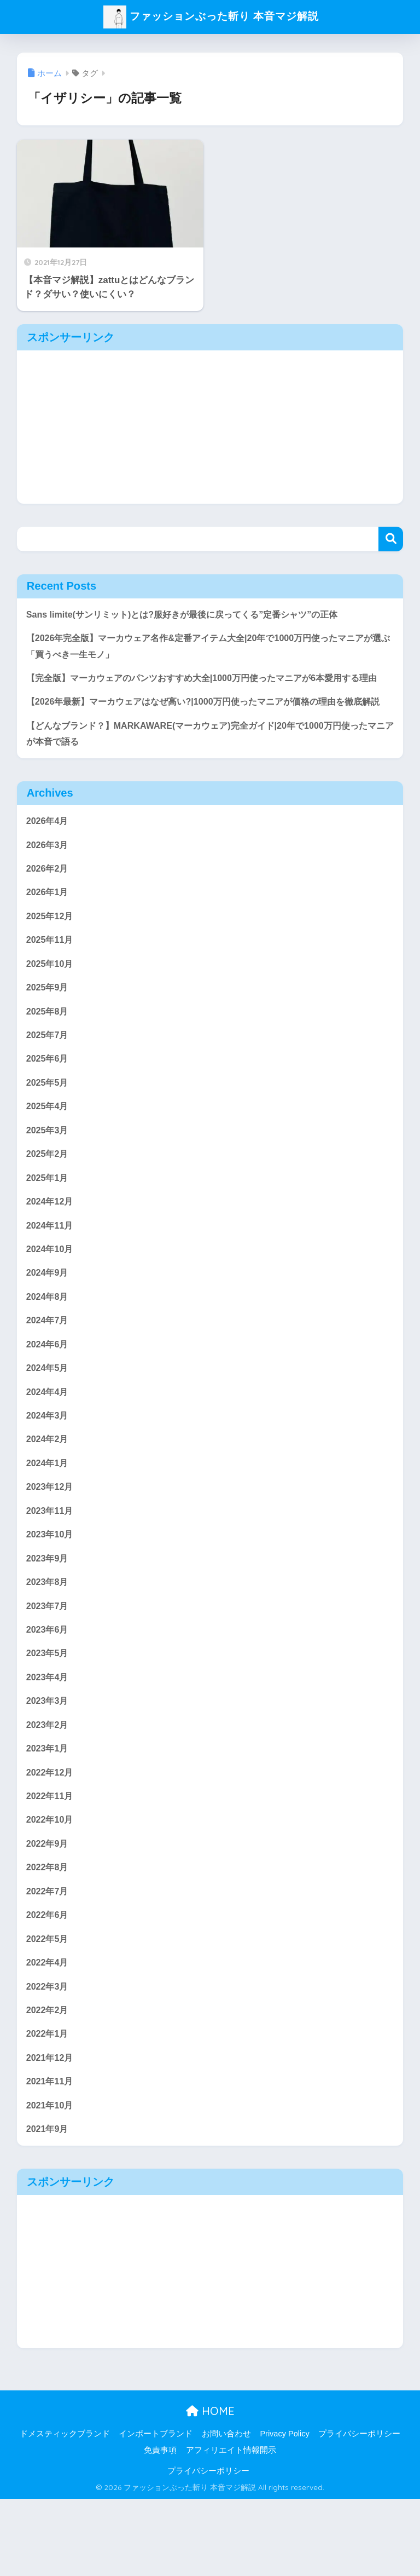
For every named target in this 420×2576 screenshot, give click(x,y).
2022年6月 (48, 1985)
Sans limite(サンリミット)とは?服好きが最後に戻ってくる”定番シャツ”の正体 (191, 614)
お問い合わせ (226, 2510)
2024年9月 (48, 1324)
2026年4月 (48, 859)
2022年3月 (48, 2059)
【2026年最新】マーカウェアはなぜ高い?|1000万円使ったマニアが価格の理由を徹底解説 (209, 730)
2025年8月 (48, 1055)
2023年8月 (48, 1643)
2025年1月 (48, 1226)
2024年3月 (48, 1471)
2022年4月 (48, 2034)
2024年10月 (50, 1300)
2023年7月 (48, 1667)
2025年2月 (48, 1202)
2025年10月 (50, 1006)
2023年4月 (48, 1741)
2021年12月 (50, 2132)
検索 (390, 539)
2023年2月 (48, 1789)
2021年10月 (50, 2181)
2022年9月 (48, 1912)
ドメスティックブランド (65, 2510)
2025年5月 (48, 1128)
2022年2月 (48, 2083)
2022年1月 (48, 2107)
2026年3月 (48, 884)
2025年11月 (50, 982)
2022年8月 (48, 1936)
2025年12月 (50, 957)
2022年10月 (50, 1887)
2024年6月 (48, 1398)
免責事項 (160, 2527)
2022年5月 (48, 2009)
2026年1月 (48, 932)
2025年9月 (48, 1030)
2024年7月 (48, 1373)
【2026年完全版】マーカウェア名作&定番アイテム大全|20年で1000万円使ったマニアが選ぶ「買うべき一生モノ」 (209, 647)
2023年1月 (48, 1814)
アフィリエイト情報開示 (231, 2527)
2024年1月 (48, 1520)
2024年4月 (48, 1447)
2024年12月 (50, 1251)
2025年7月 (48, 1080)
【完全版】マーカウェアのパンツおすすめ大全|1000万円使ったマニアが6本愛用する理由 (207, 688)
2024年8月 (48, 1349)
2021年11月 (50, 2157)
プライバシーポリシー (359, 2510)
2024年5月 (48, 1422)
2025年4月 (48, 1153)
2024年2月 (48, 1496)
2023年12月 (50, 1545)
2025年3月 (48, 1177)
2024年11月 (50, 1275)
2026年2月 (48, 908)
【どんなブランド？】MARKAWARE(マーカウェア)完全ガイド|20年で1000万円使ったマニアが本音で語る (206, 771)
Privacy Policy (284, 2510)
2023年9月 (48, 1618)
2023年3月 (48, 1765)
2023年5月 (48, 1716)
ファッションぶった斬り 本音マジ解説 (211, 16)
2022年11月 (50, 1863)
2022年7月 (48, 1961)
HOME (210, 2488)
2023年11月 (50, 1569)
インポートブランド (155, 2510)
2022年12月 (50, 1838)
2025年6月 (48, 1104)
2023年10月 (50, 1593)
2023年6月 (48, 1691)
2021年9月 (48, 2205)
